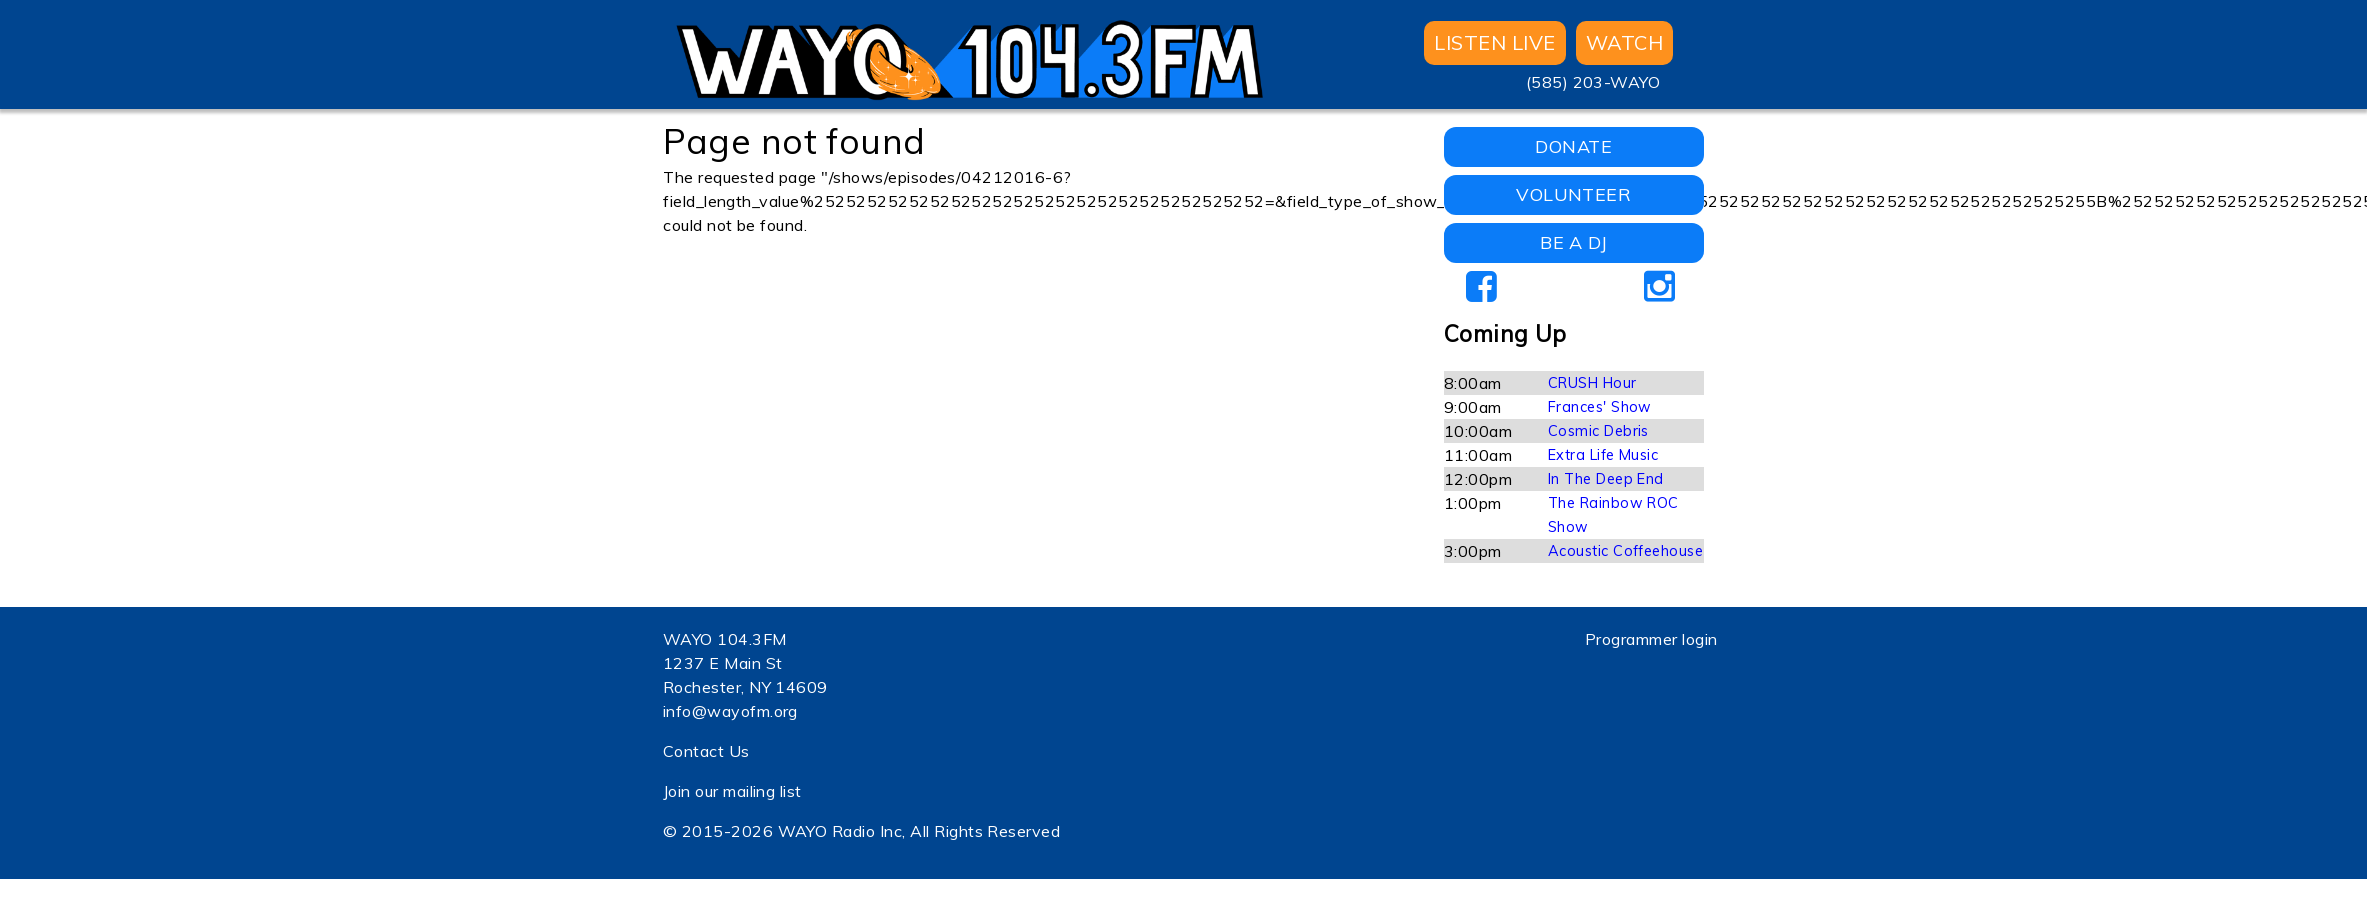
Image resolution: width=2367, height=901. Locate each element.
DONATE (1573, 146)
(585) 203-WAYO (1593, 82)
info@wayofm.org (730, 711)
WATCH (1624, 42)
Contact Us (706, 751)
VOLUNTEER (1573, 194)
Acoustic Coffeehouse (1626, 551)
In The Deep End (1606, 479)
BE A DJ (1573, 242)
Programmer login (1651, 639)
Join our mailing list (732, 791)
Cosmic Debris (1598, 431)
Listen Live (1494, 42)
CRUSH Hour (1592, 383)
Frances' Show (1600, 407)
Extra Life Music (1603, 455)
